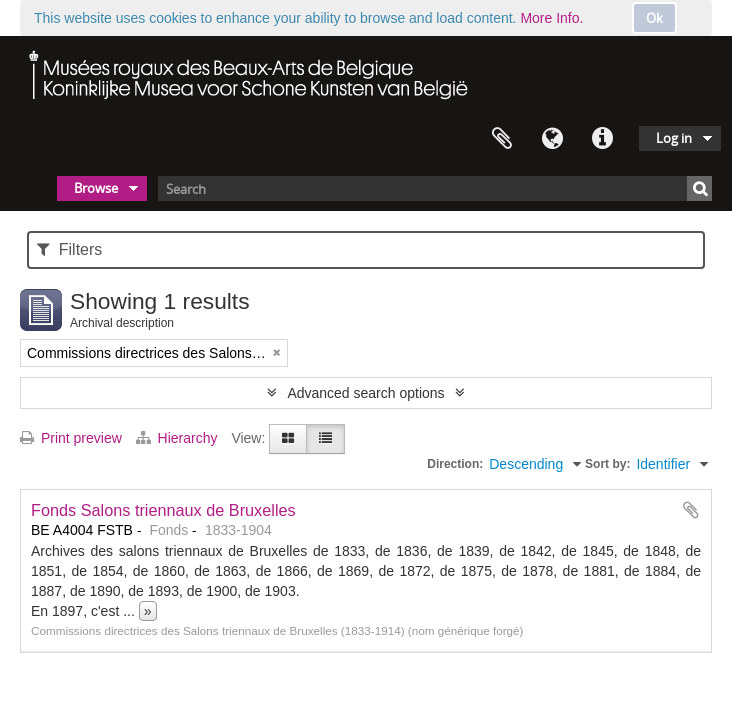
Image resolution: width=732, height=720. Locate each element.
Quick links (602, 139)
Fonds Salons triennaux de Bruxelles (163, 510)
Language (552, 139)
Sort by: (607, 464)
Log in (674, 138)
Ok (654, 18)
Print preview (71, 438)
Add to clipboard (691, 510)
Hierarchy (179, 438)
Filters (69, 249)
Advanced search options (365, 393)
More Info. (551, 18)
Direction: (455, 464)
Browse (96, 188)
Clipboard (502, 139)
